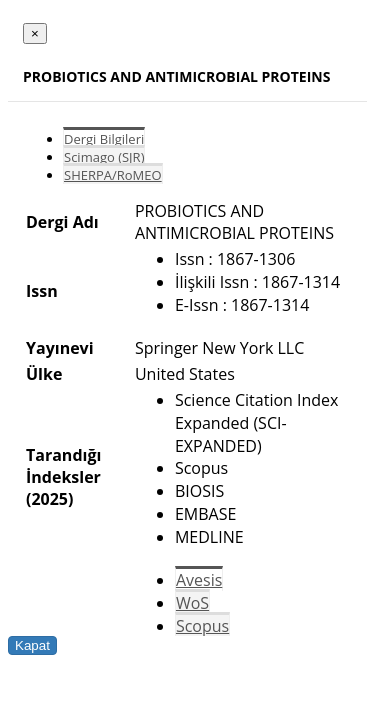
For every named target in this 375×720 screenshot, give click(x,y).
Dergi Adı (62, 222)
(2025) (49, 499)
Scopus (202, 626)
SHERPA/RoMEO (113, 175)
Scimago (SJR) (104, 157)
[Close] (35, 33)
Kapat (32, 645)
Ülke (44, 374)
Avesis (199, 580)
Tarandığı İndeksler (63, 466)
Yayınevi (60, 348)
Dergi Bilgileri (104, 139)
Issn (42, 291)
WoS (192, 603)
